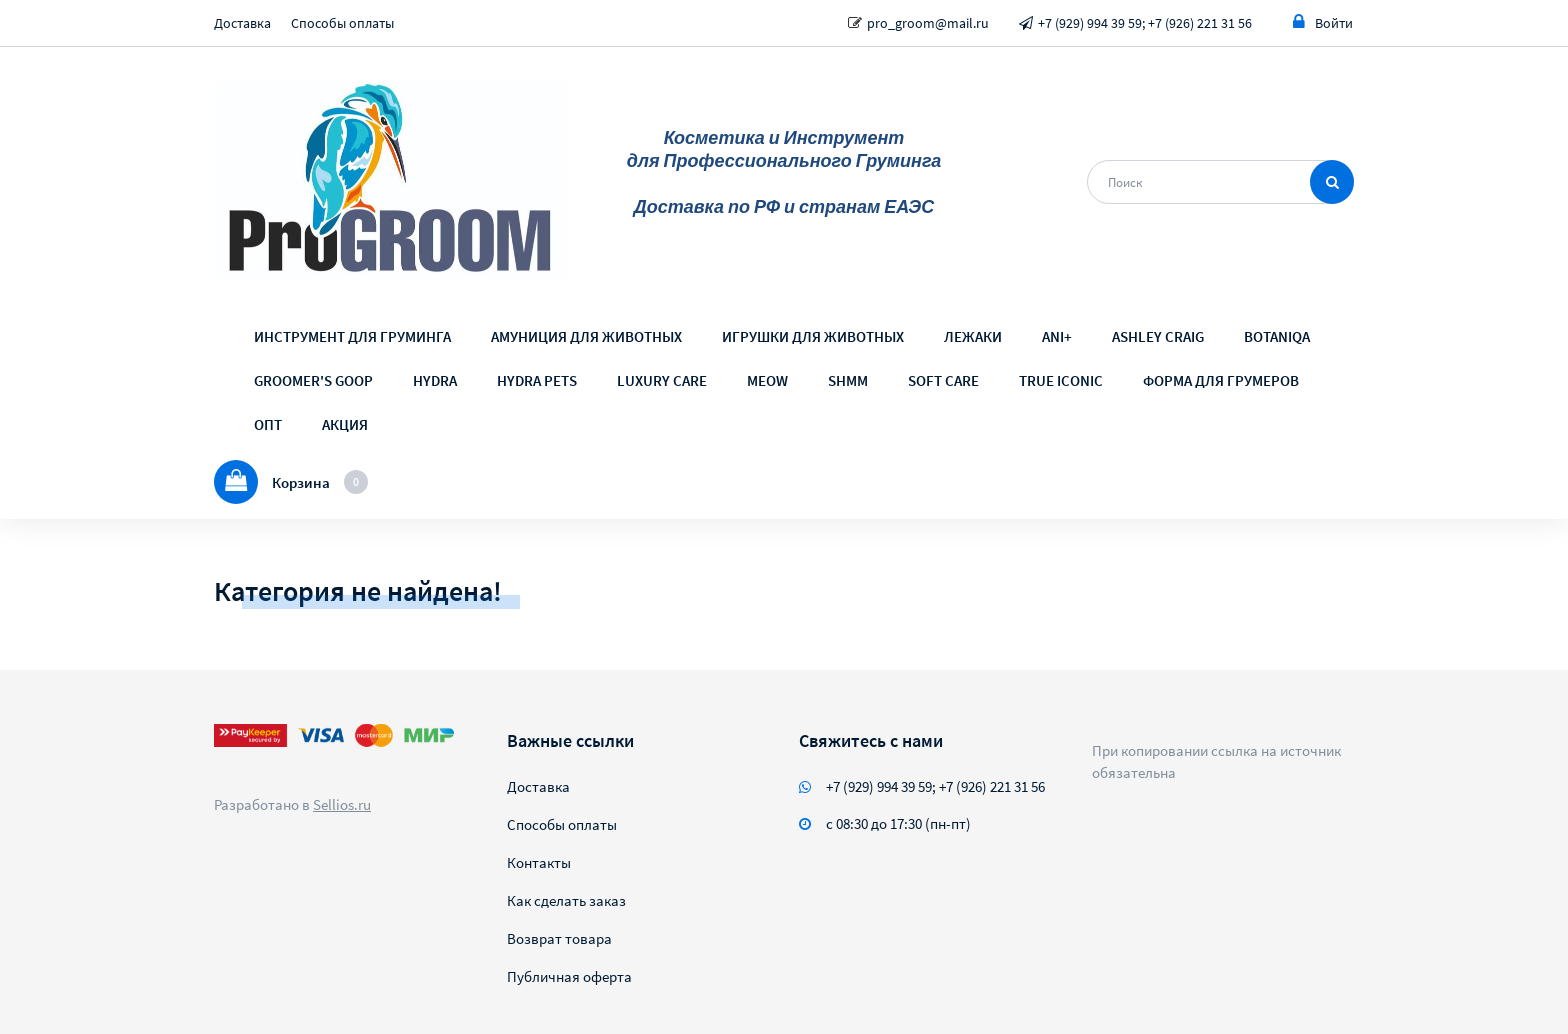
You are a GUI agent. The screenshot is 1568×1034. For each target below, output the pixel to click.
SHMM (848, 380)
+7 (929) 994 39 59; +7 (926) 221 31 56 (1145, 23)
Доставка (242, 23)
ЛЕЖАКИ (973, 336)
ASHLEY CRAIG (1158, 336)
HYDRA (435, 380)
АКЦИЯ (345, 424)
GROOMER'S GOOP (313, 380)
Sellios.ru (342, 804)
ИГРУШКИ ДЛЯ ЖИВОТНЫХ (813, 336)
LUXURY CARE (662, 380)
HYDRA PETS (537, 380)
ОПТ (268, 424)
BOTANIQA (1277, 336)
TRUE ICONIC (1061, 380)
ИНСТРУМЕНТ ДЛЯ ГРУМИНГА (352, 336)
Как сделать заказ (566, 900)
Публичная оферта (569, 976)
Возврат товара (559, 938)
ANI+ (1057, 336)
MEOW (767, 380)
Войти (1323, 22)
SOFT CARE (943, 380)
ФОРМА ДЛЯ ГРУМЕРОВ (1221, 380)
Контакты (539, 862)
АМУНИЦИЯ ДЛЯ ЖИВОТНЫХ (586, 336)
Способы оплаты (342, 23)
